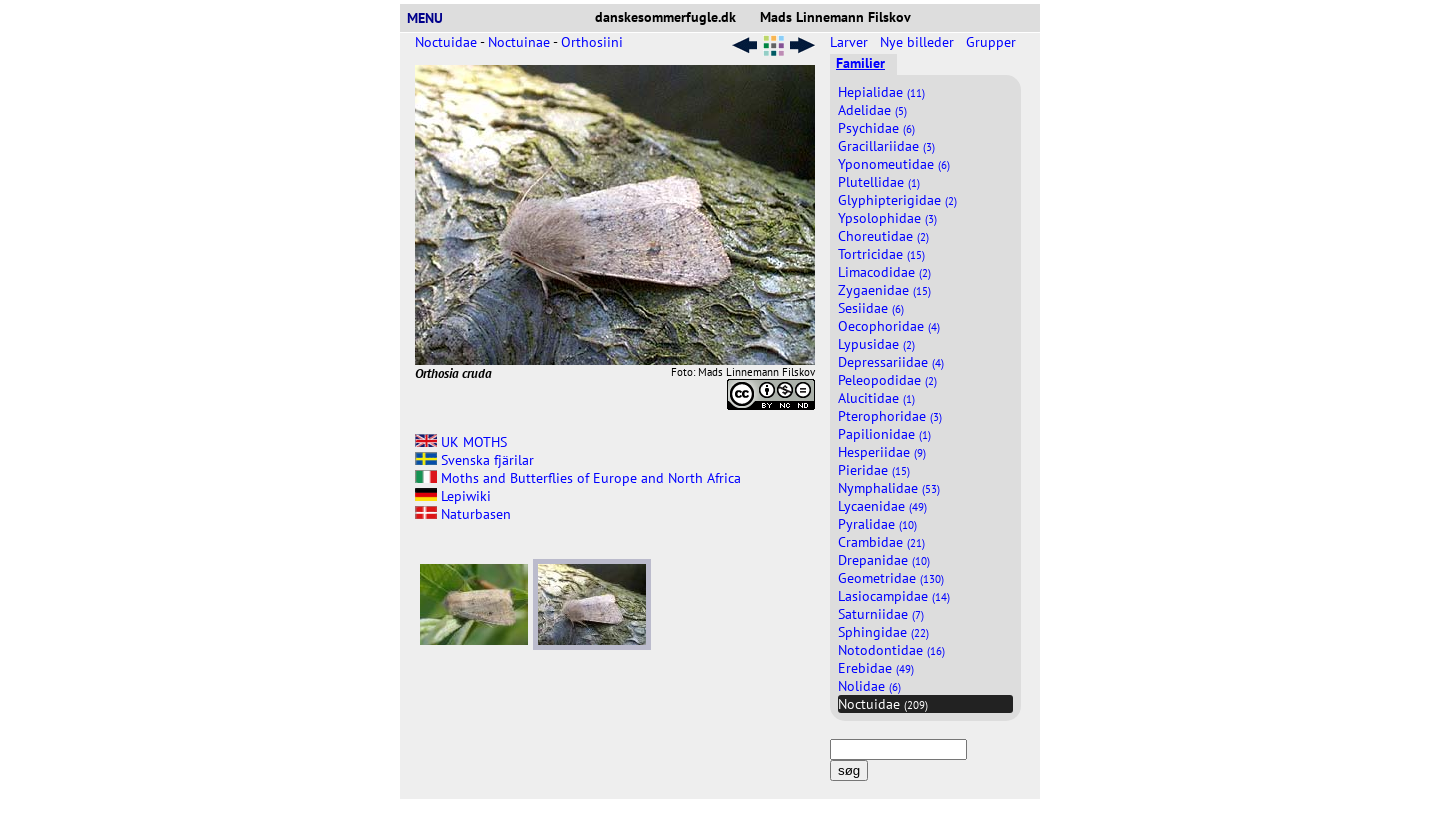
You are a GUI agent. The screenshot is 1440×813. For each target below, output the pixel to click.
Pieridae (874, 470)
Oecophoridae (889, 326)
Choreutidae (883, 236)
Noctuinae (519, 42)
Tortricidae (881, 254)
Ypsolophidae (887, 218)
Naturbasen (463, 514)
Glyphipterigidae (897, 200)
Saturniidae (881, 614)
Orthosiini (592, 42)
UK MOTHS (461, 442)
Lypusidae (876, 344)
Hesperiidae (882, 452)
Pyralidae (877, 524)
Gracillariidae (886, 146)
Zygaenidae (884, 290)
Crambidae (881, 542)
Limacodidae (884, 272)
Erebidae (876, 668)
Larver (851, 42)
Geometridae (891, 578)
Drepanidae (884, 560)
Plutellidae (879, 182)
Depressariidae (891, 362)
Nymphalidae (889, 488)
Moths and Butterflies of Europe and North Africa (578, 478)
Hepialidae (881, 92)
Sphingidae (883, 632)
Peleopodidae (887, 380)
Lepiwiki (453, 496)
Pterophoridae (890, 416)
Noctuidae (446, 42)
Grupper (993, 42)
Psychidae (876, 128)
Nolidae (869, 686)
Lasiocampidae (894, 596)
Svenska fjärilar (474, 460)
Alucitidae (876, 398)
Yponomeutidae (894, 164)
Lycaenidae (882, 506)
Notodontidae (891, 650)
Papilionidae (884, 434)
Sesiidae (871, 308)
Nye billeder (919, 42)
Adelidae (872, 110)
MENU (433, 18)
